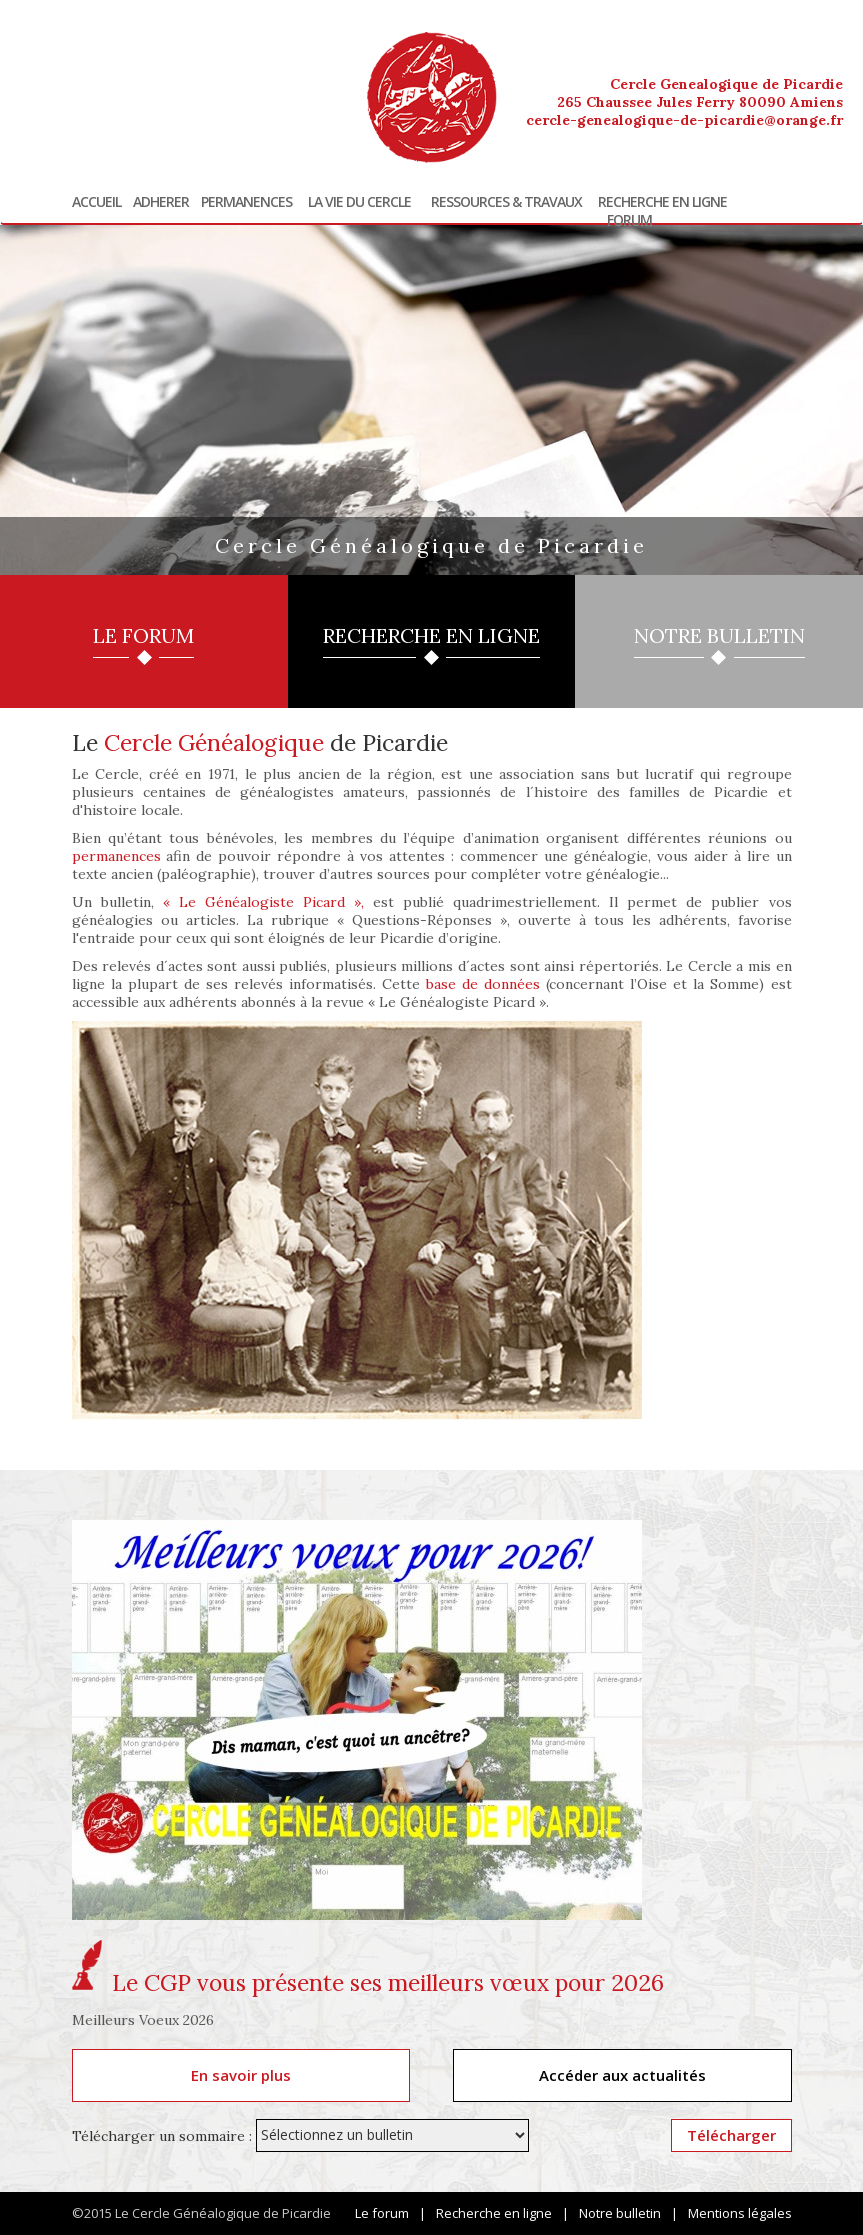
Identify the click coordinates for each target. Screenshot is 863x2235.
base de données (483, 984)
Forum (629, 220)
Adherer (161, 202)
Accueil (96, 202)
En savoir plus (241, 2075)
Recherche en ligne (662, 202)
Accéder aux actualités (622, 2075)
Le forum (382, 2213)
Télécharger (731, 2135)
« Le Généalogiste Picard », (263, 902)
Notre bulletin (620, 2213)
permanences (116, 856)
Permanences (246, 202)
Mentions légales (740, 2213)
